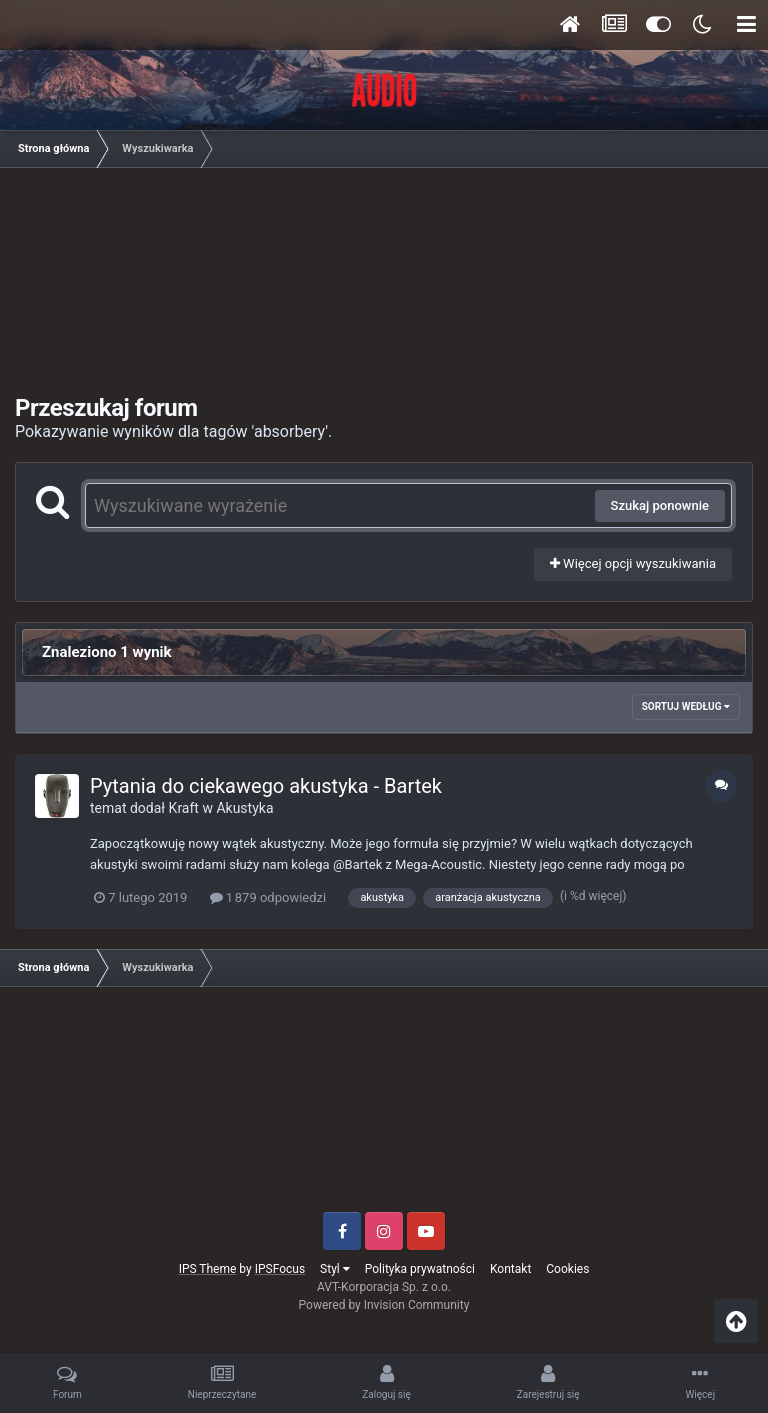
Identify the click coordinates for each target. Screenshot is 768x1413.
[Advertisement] (390, 288)
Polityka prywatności (420, 1269)
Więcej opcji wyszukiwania (633, 563)
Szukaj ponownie (660, 505)
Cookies (567, 1269)
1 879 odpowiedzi (268, 897)
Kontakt (510, 1269)
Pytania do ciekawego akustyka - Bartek (266, 786)
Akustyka (244, 808)
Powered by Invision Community (384, 1305)
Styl (335, 1269)
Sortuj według (686, 706)
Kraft (184, 808)
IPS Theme (208, 1269)
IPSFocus (280, 1269)
